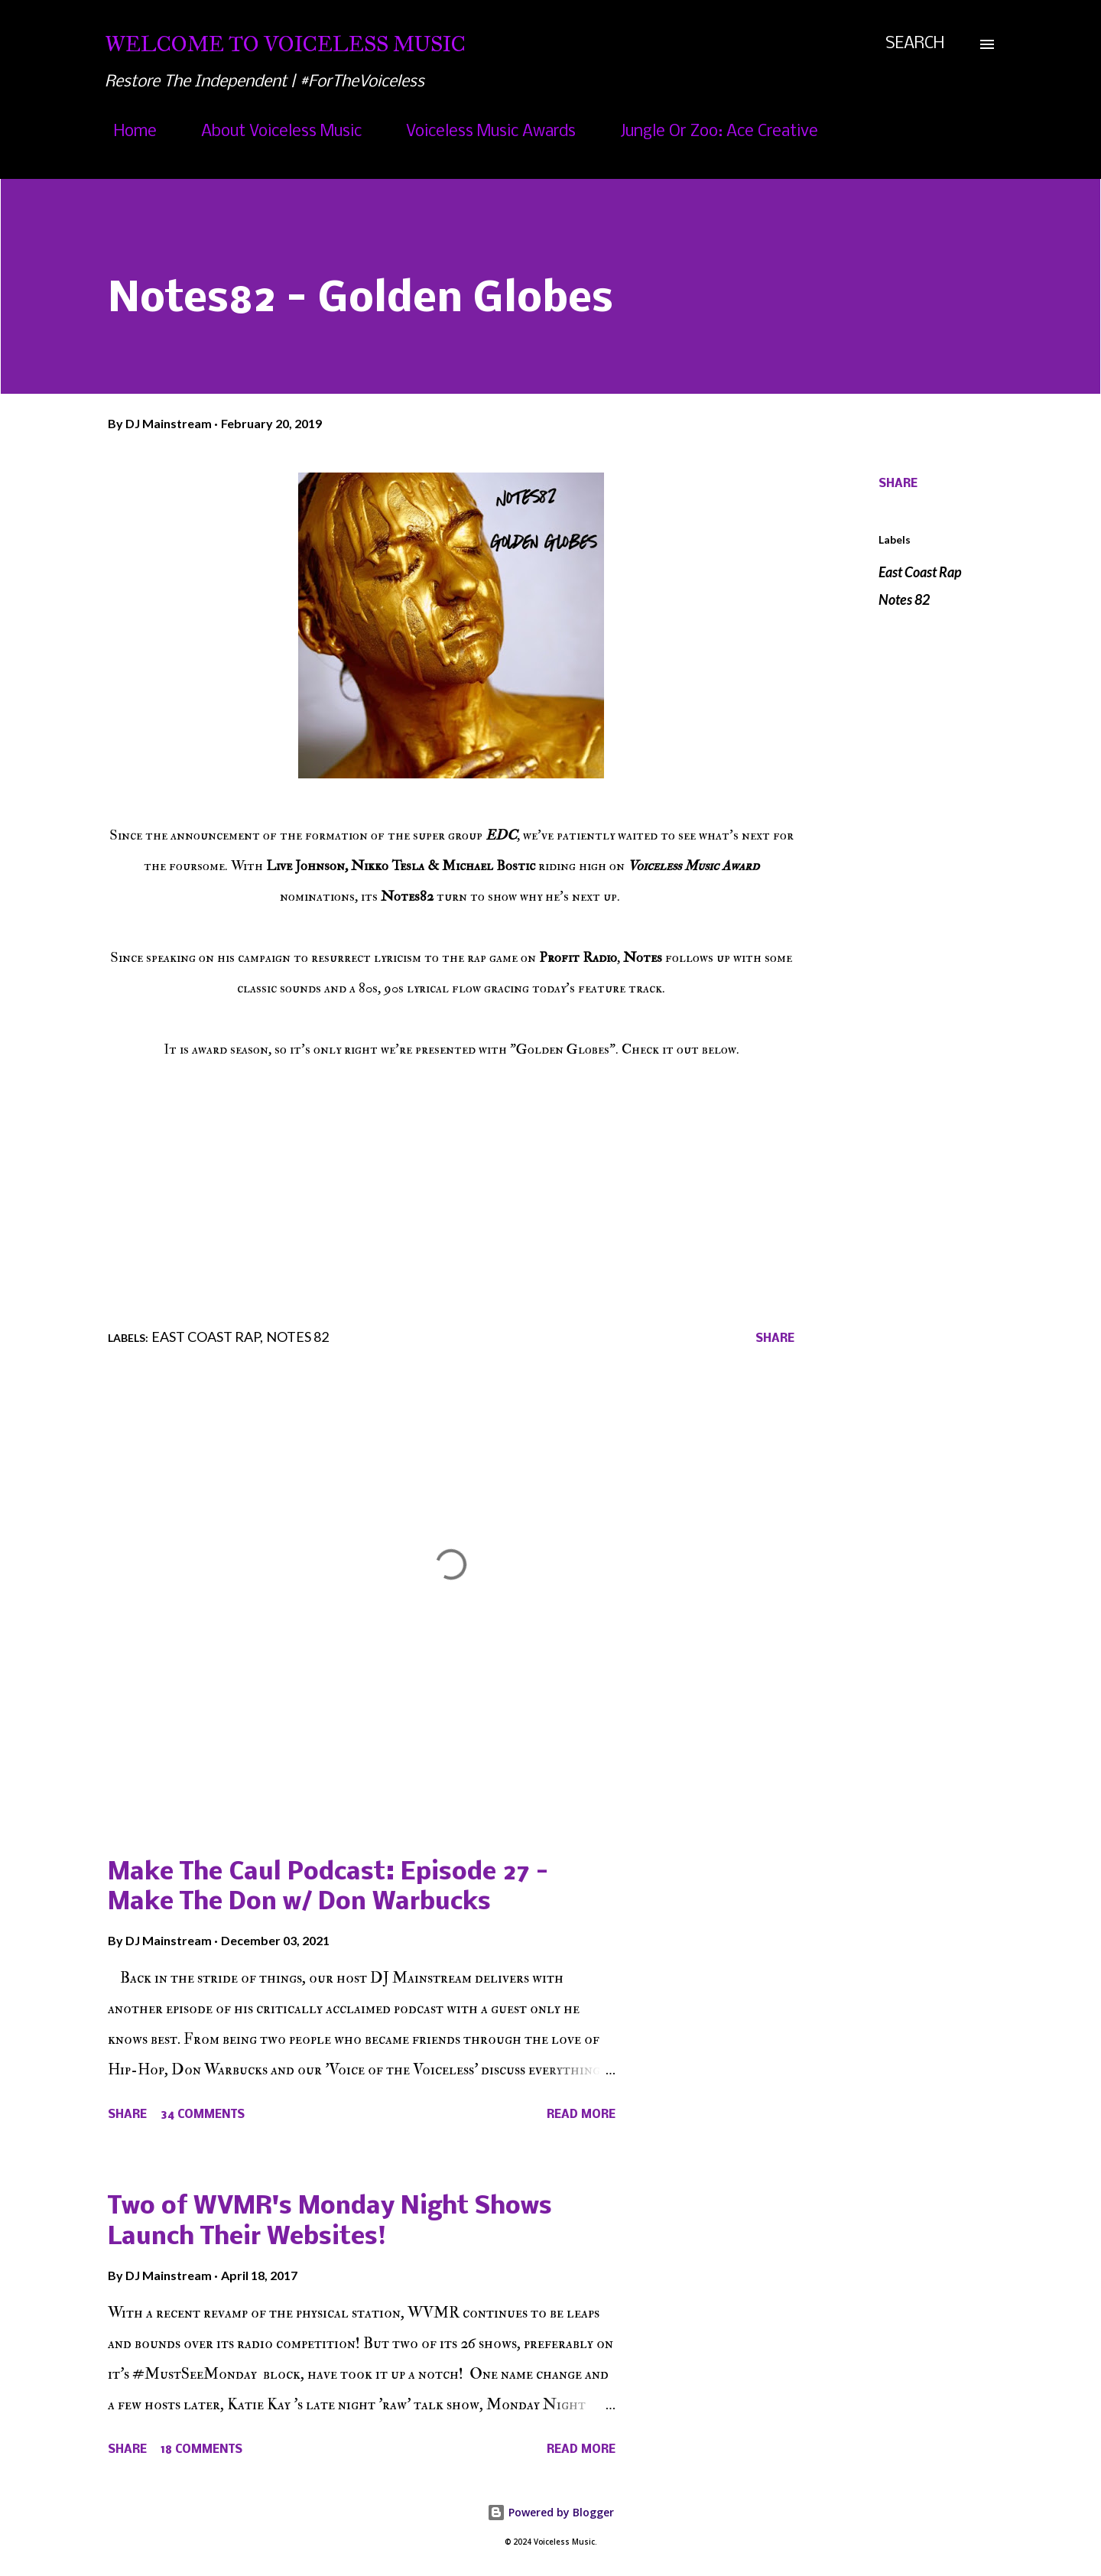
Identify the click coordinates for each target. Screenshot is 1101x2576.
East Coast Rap (920, 572)
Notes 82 (904, 599)
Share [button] (898, 484)
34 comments (203, 2115)
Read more (581, 2115)
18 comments (201, 2450)
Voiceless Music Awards (482, 132)
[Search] (914, 44)
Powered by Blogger (550, 2512)
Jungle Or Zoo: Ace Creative (710, 132)
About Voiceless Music (272, 132)
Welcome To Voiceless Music (285, 44)
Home (126, 132)
